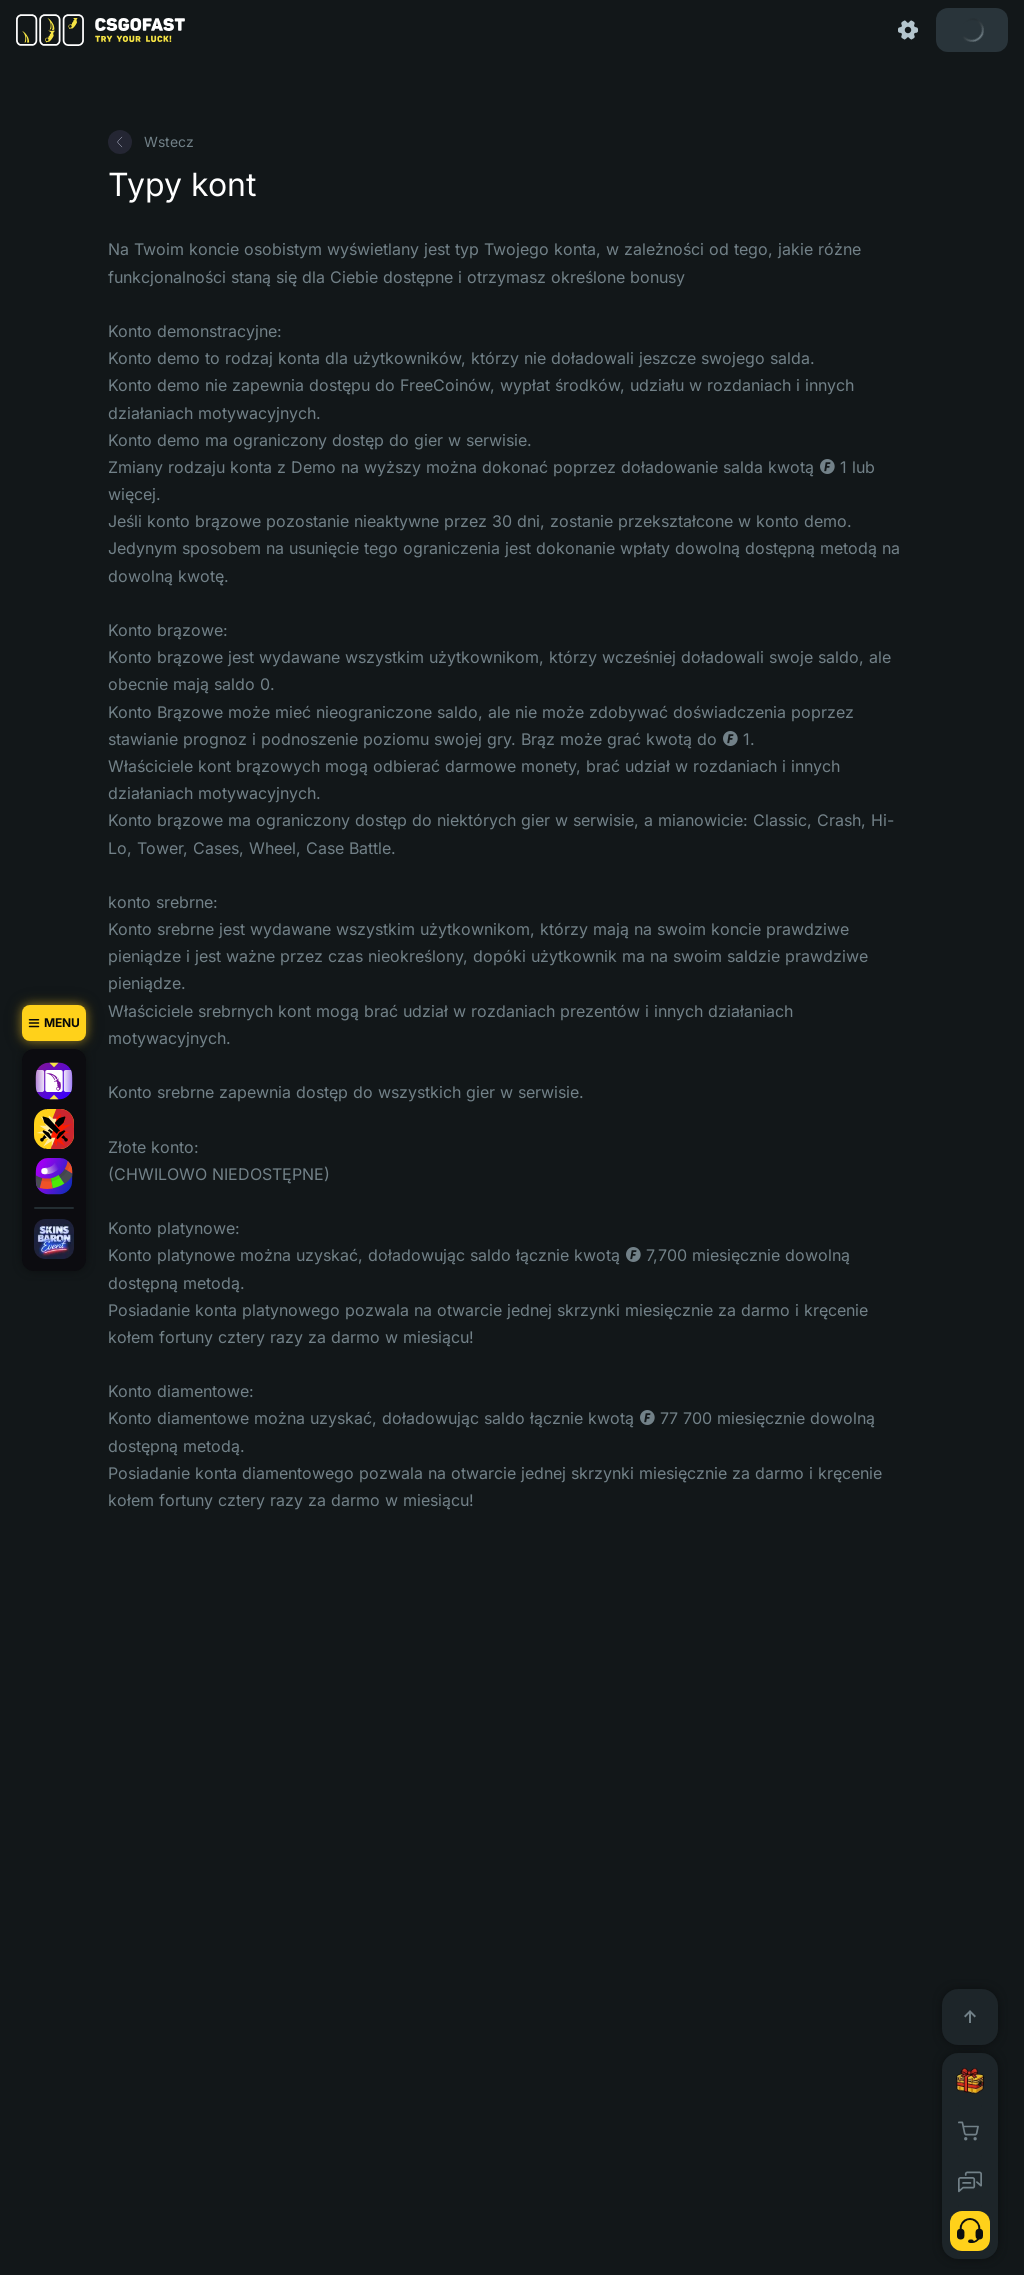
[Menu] (54, 1023)
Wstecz (151, 142)
